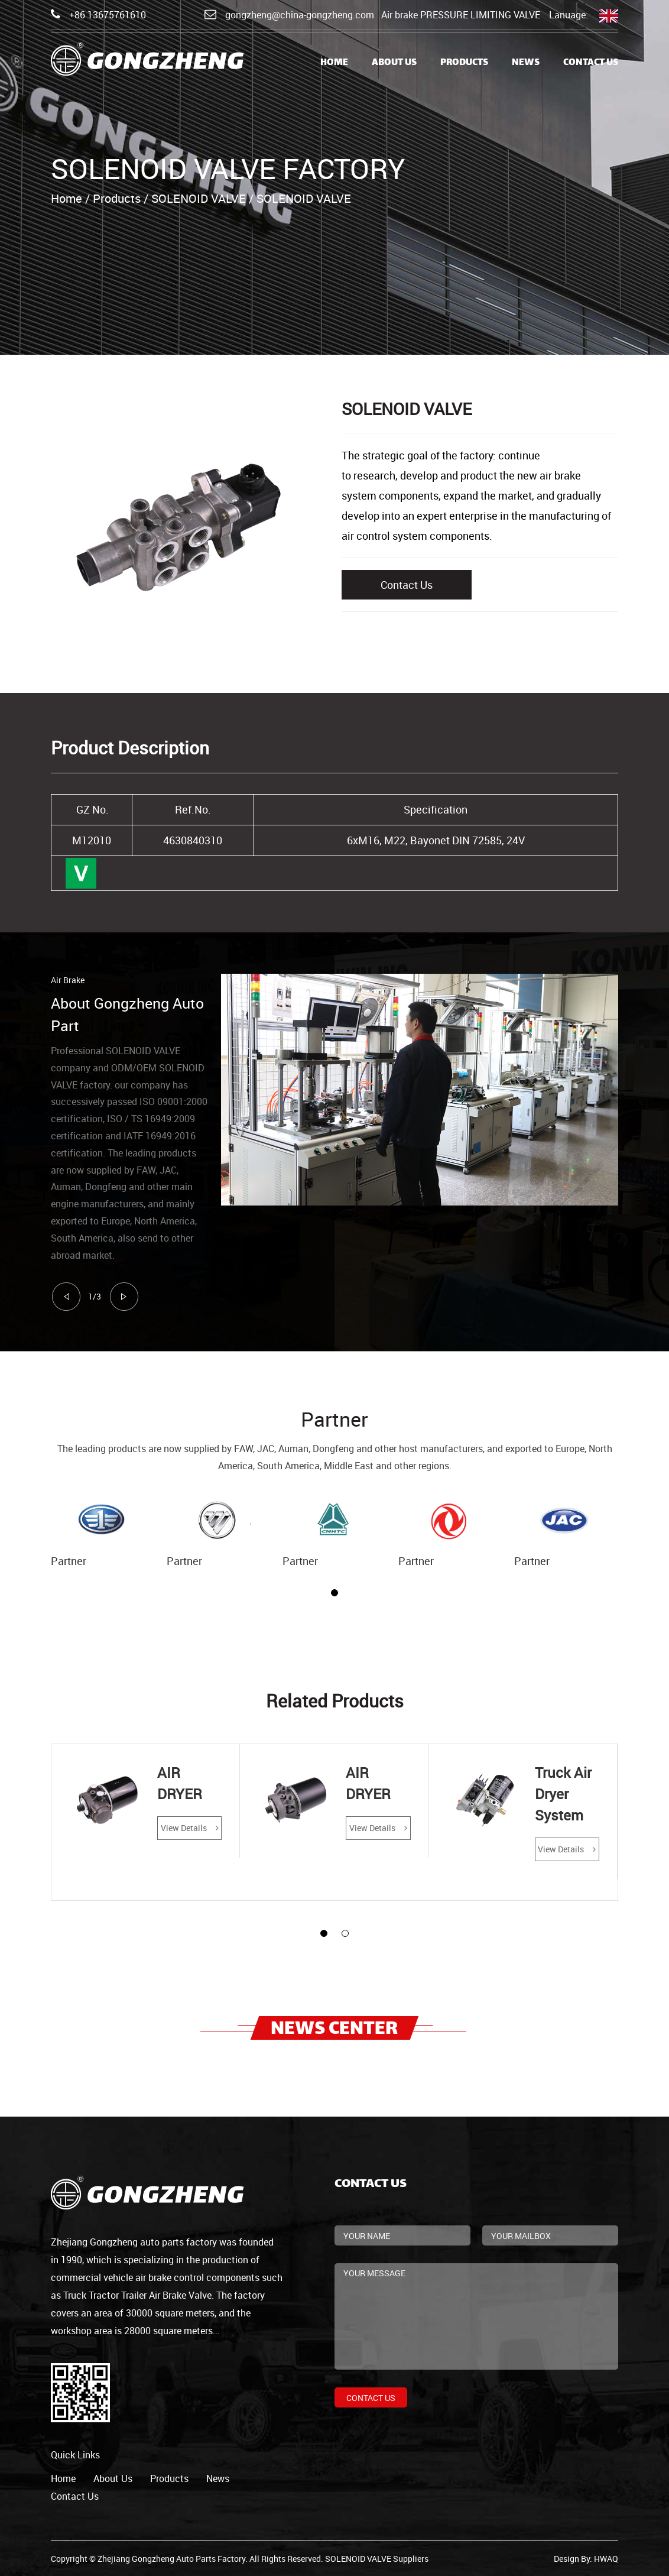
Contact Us (590, 63)
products (169, 2478)
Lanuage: (583, 15)
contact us (75, 2496)
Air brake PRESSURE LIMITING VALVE (460, 14)
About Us (394, 63)
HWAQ (606, 2558)
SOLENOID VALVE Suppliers (376, 2558)
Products (464, 63)
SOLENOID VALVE (198, 198)
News (526, 63)
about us (112, 2478)
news (217, 2478)
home (63, 2478)
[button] (334, 1592)
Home (334, 63)
